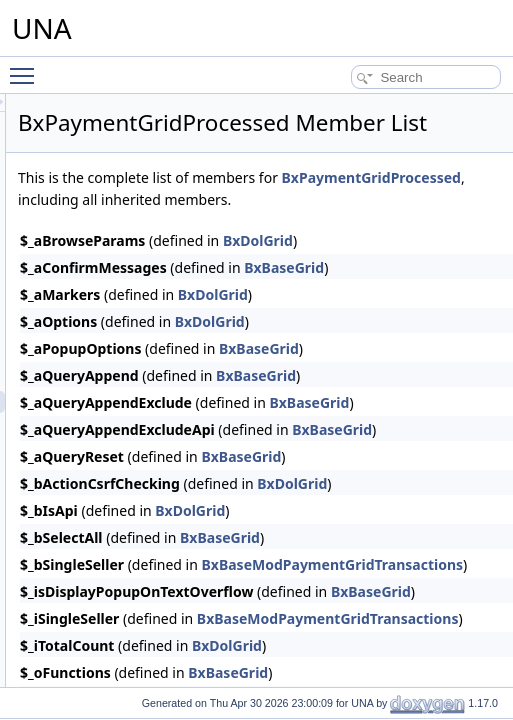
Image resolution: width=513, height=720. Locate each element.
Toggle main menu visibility (27, 67)
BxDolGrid (463, 366)
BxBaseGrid (470, 609)
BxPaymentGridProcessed (357, 249)
